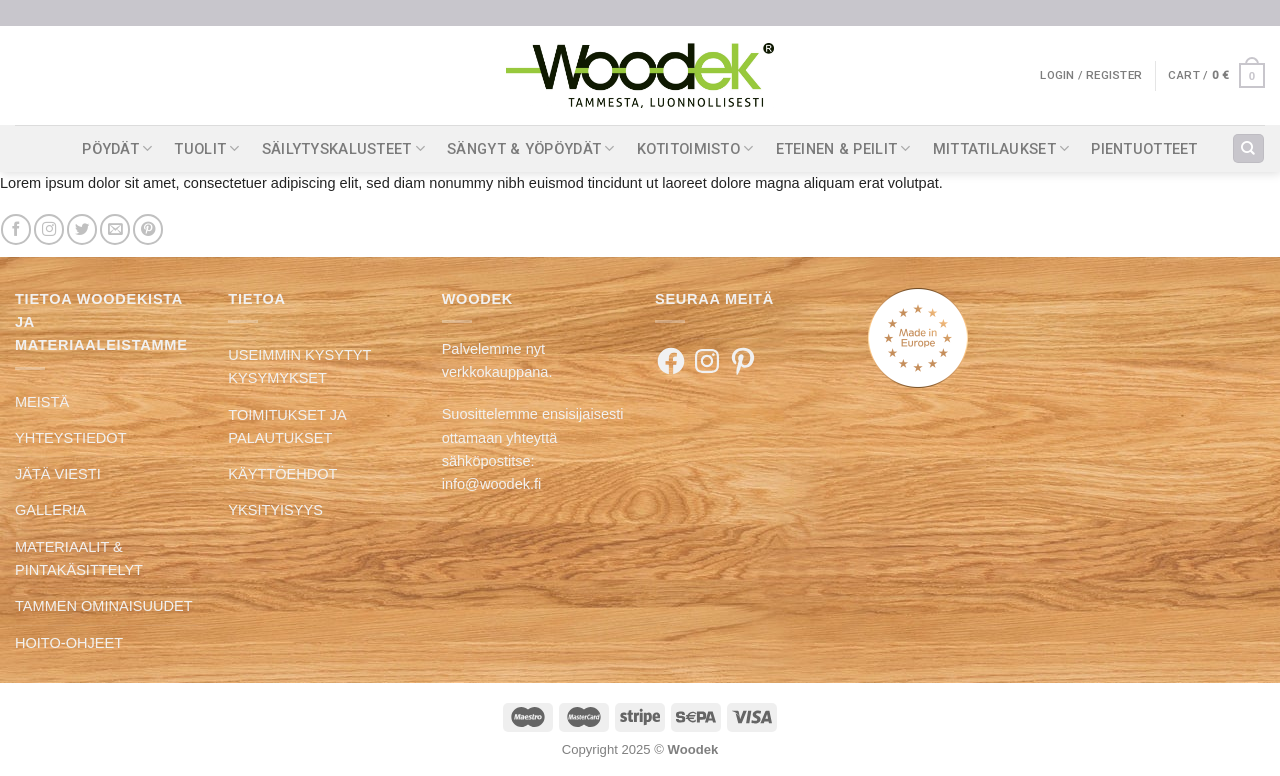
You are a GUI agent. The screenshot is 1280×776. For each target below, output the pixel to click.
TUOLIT (206, 148)
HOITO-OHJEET (69, 643)
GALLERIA (50, 510)
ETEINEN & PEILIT (843, 148)
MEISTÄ (42, 402)
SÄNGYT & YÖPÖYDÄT (530, 148)
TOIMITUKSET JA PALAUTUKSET (286, 426)
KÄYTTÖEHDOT (282, 474)
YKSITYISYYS (275, 510)
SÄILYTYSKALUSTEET (343, 148)
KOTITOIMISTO (695, 148)
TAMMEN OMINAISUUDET (104, 606)
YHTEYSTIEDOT (71, 438)
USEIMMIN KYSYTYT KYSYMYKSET (299, 366)
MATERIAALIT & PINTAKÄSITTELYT (79, 558)
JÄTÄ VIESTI (58, 474)
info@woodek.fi (492, 484)
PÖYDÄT (117, 148)
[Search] (1248, 149)
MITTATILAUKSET (1001, 148)
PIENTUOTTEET (1144, 149)
